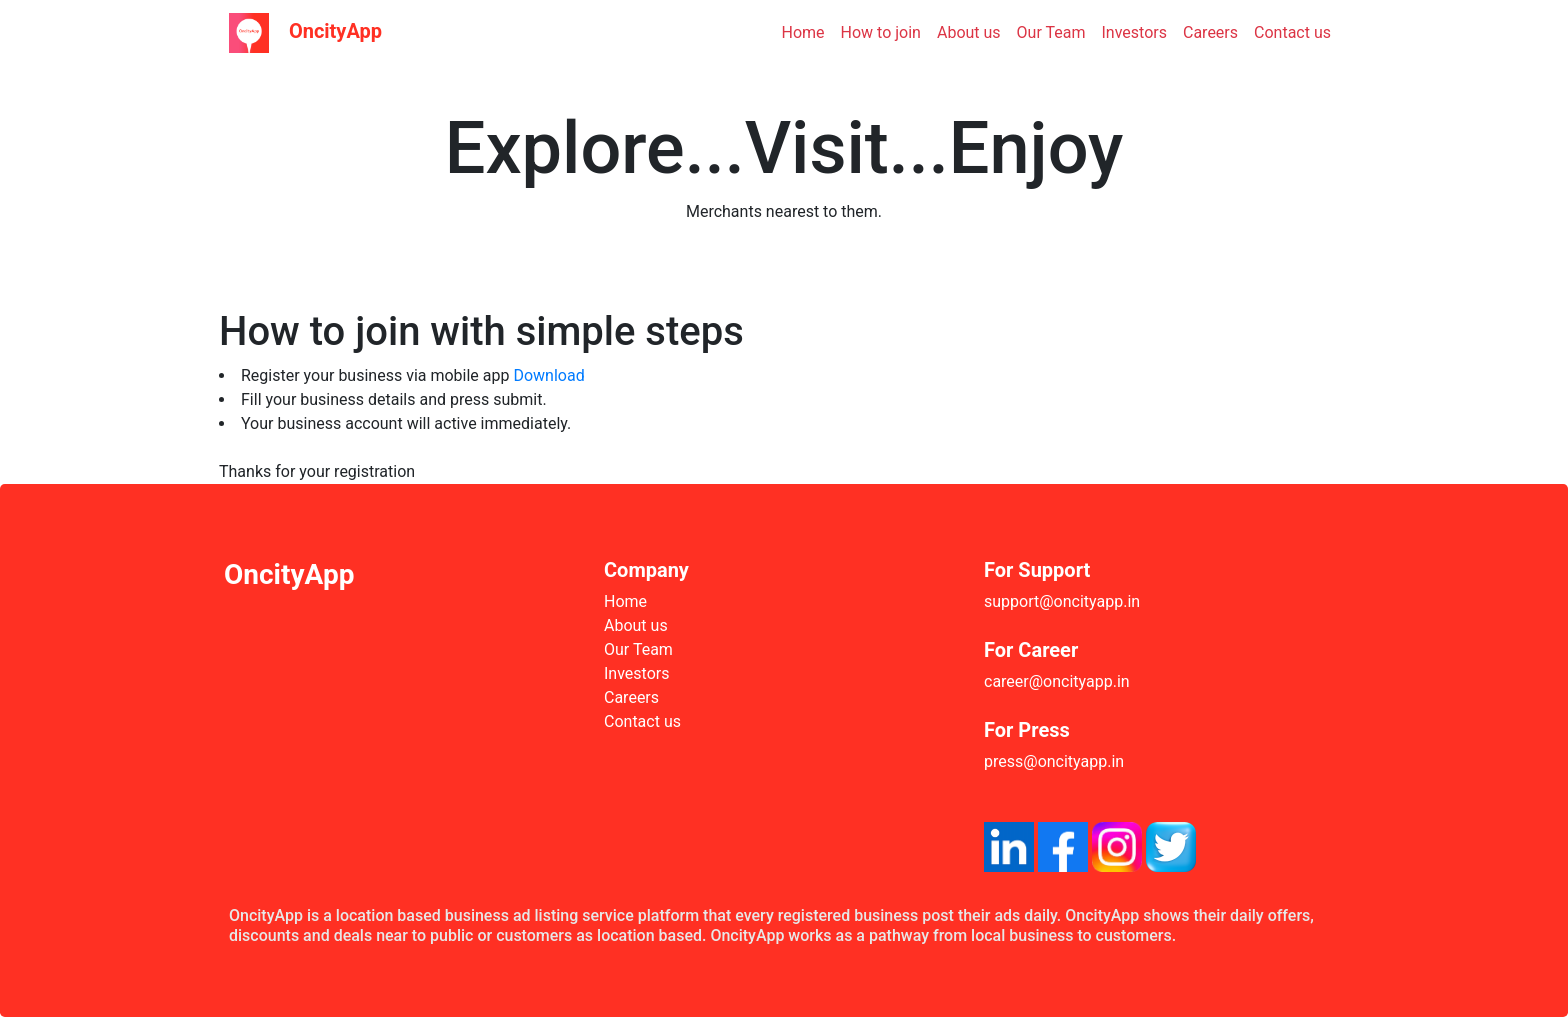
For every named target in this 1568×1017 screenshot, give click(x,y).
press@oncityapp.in (1054, 761)
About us (969, 32)
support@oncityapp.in (1062, 601)
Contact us (1292, 32)
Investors (1134, 32)
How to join (881, 32)
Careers (1210, 32)
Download (548, 375)
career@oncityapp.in (1057, 681)
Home (803, 32)
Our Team (1051, 32)
